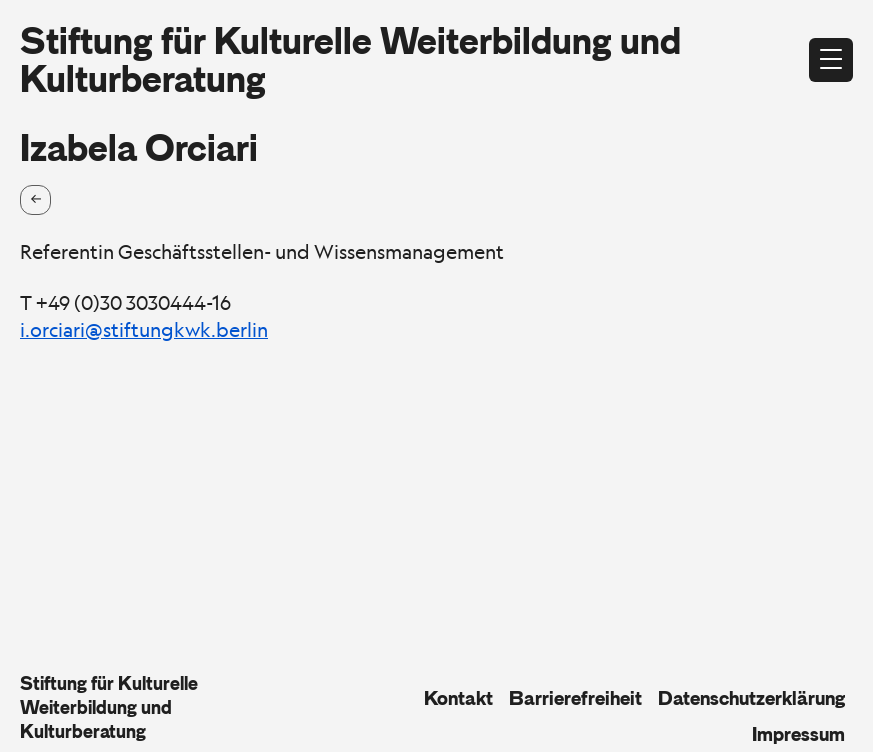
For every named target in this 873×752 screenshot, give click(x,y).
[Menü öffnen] (831, 60)
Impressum (798, 734)
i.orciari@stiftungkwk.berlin (144, 330)
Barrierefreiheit (575, 698)
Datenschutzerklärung (751, 698)
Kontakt (458, 698)
